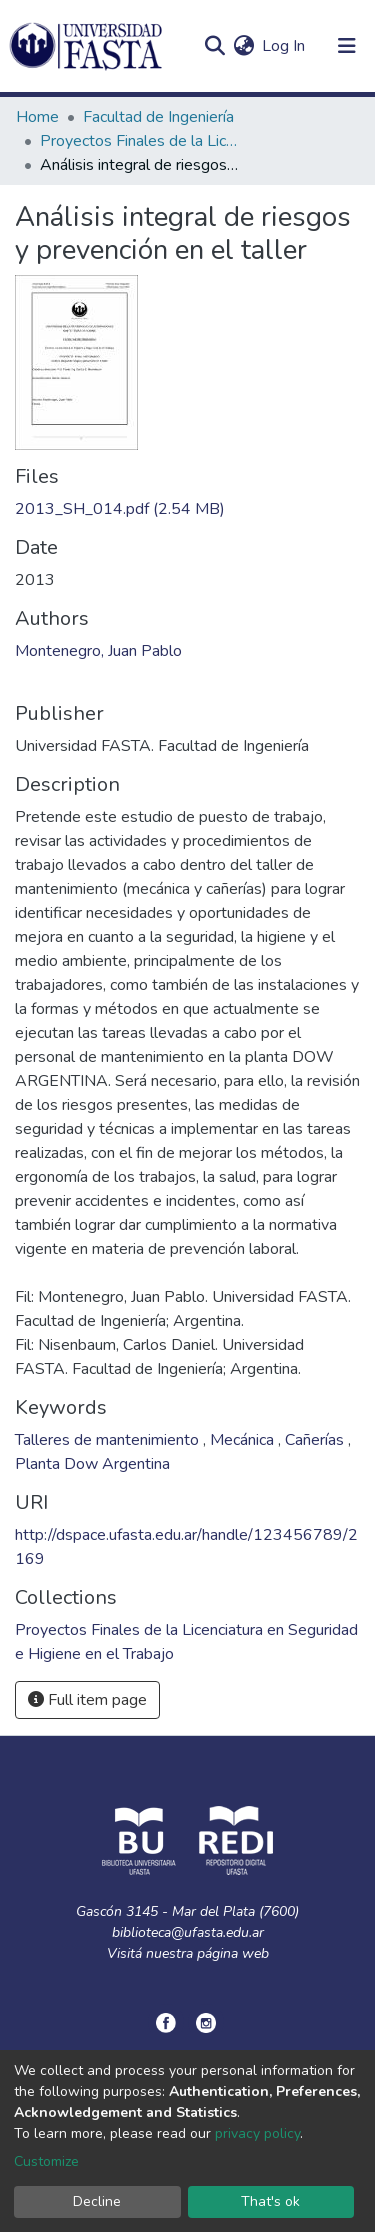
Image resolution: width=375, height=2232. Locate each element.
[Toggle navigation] (347, 46)
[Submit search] (214, 46)
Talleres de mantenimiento (109, 1440)
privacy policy (257, 2133)
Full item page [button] (87, 1700)
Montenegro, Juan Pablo (98, 651)
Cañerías (316, 1440)
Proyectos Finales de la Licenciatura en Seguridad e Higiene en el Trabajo (140, 141)
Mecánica (244, 1440)
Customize (46, 2161)
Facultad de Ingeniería (158, 117)
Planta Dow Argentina (92, 1464)
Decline (97, 2201)
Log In (284, 46)
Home (37, 117)
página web (233, 1953)
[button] (243, 46)
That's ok (270, 2201)
